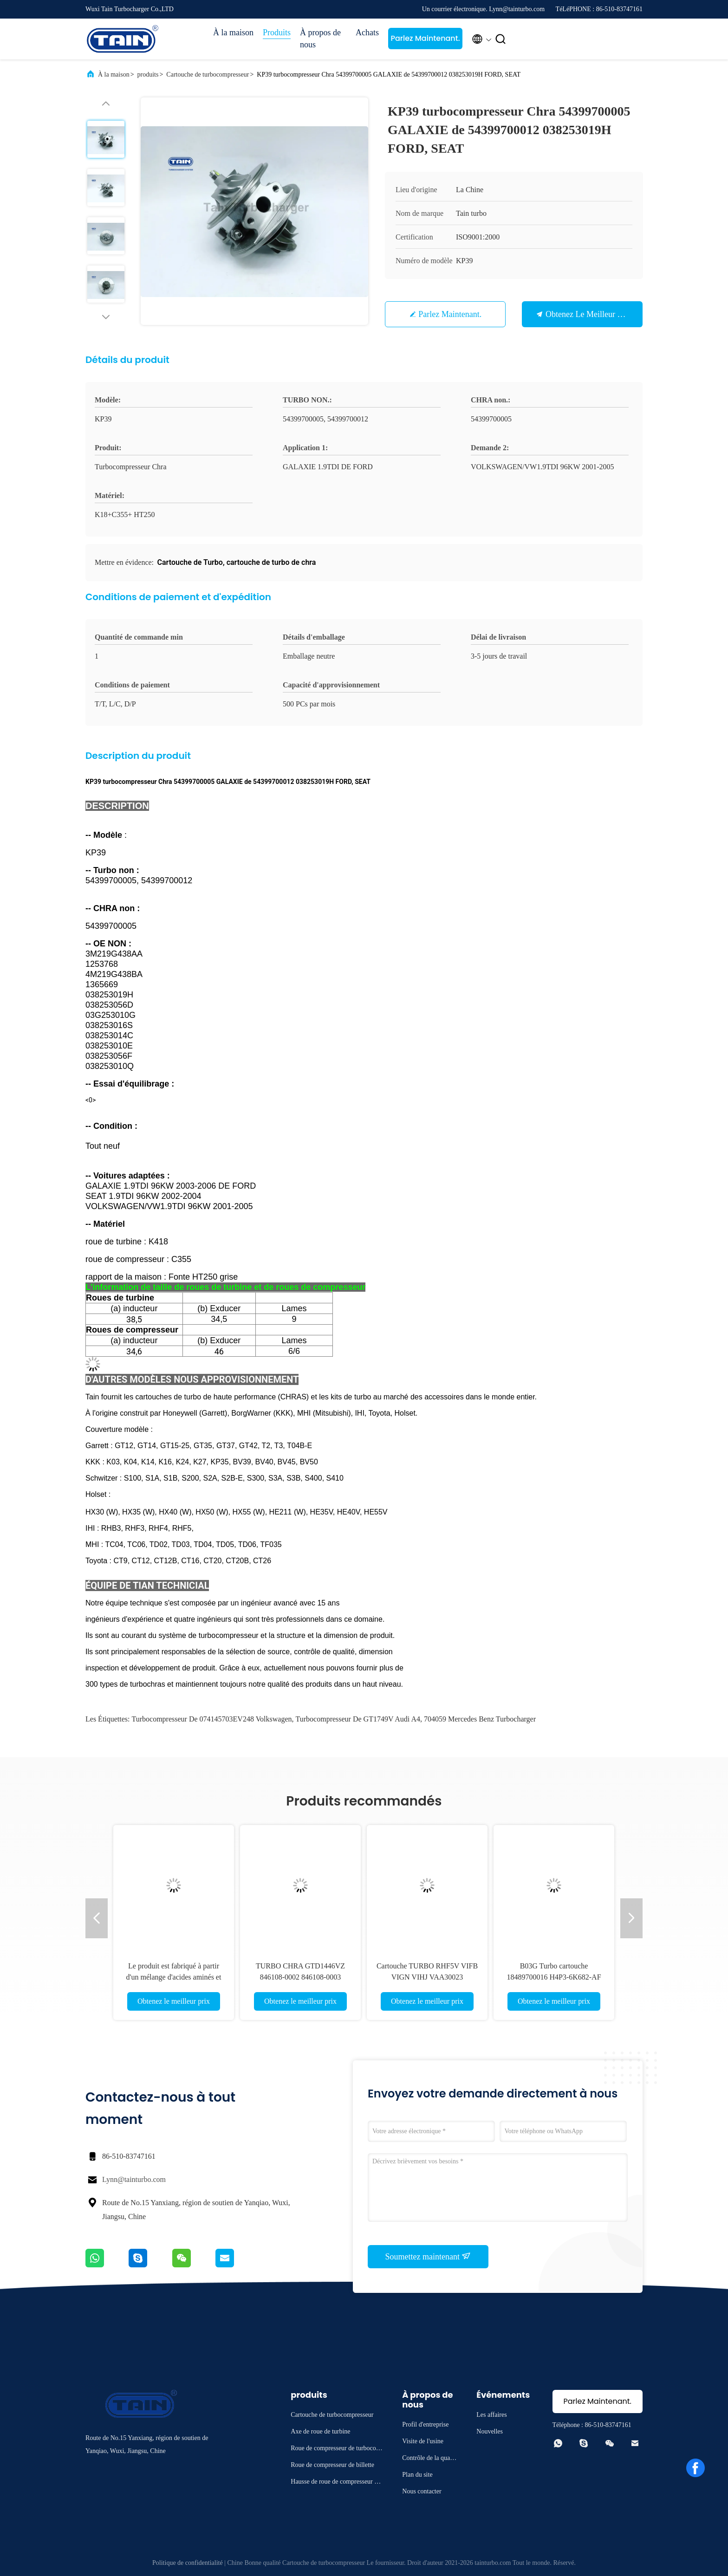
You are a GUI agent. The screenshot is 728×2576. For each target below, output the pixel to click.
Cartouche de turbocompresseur (207, 74)
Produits (277, 32)
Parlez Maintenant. (425, 38)
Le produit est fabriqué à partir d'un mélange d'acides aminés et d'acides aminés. (173, 1977)
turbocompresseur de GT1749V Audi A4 (358, 1719)
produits (148, 74)
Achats (367, 32)
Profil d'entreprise (425, 2424)
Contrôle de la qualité (428, 2459)
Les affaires (491, 2414)
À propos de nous (320, 38)
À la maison (233, 32)
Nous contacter (421, 2491)
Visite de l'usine (422, 2441)
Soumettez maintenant (428, 2256)
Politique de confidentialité (187, 2562)
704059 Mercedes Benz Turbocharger (480, 1719)
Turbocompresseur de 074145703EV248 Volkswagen (212, 1719)
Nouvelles (489, 2431)
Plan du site (417, 2474)
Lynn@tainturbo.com (134, 2179)
